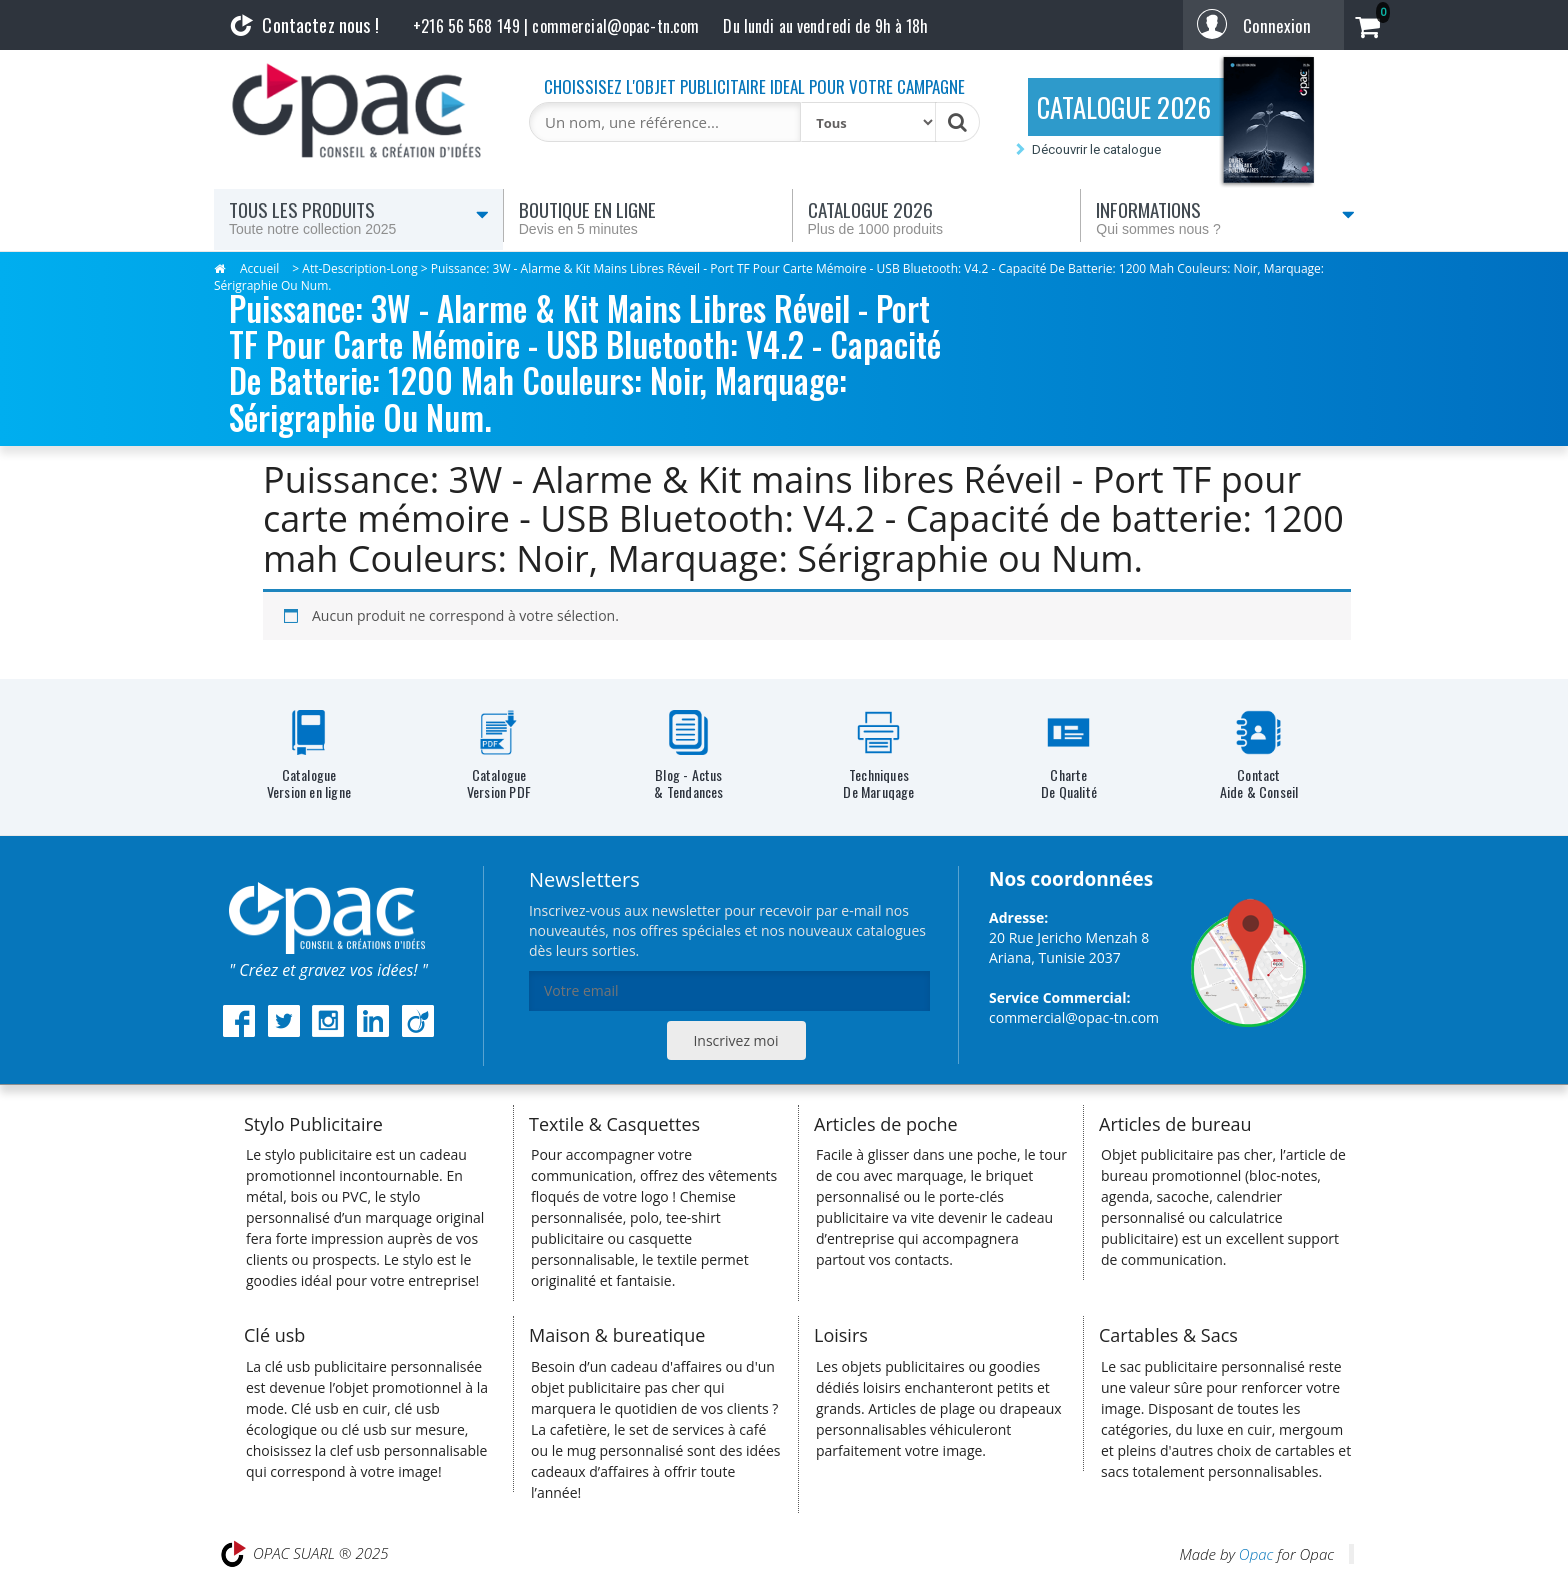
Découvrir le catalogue (1096, 149)
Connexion (1277, 25)
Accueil (259, 268)
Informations (1225, 217)
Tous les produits (359, 217)
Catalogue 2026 (937, 217)
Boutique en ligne (648, 217)
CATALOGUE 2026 (1124, 107)
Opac (1256, 1554)
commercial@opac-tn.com (1074, 1017)
